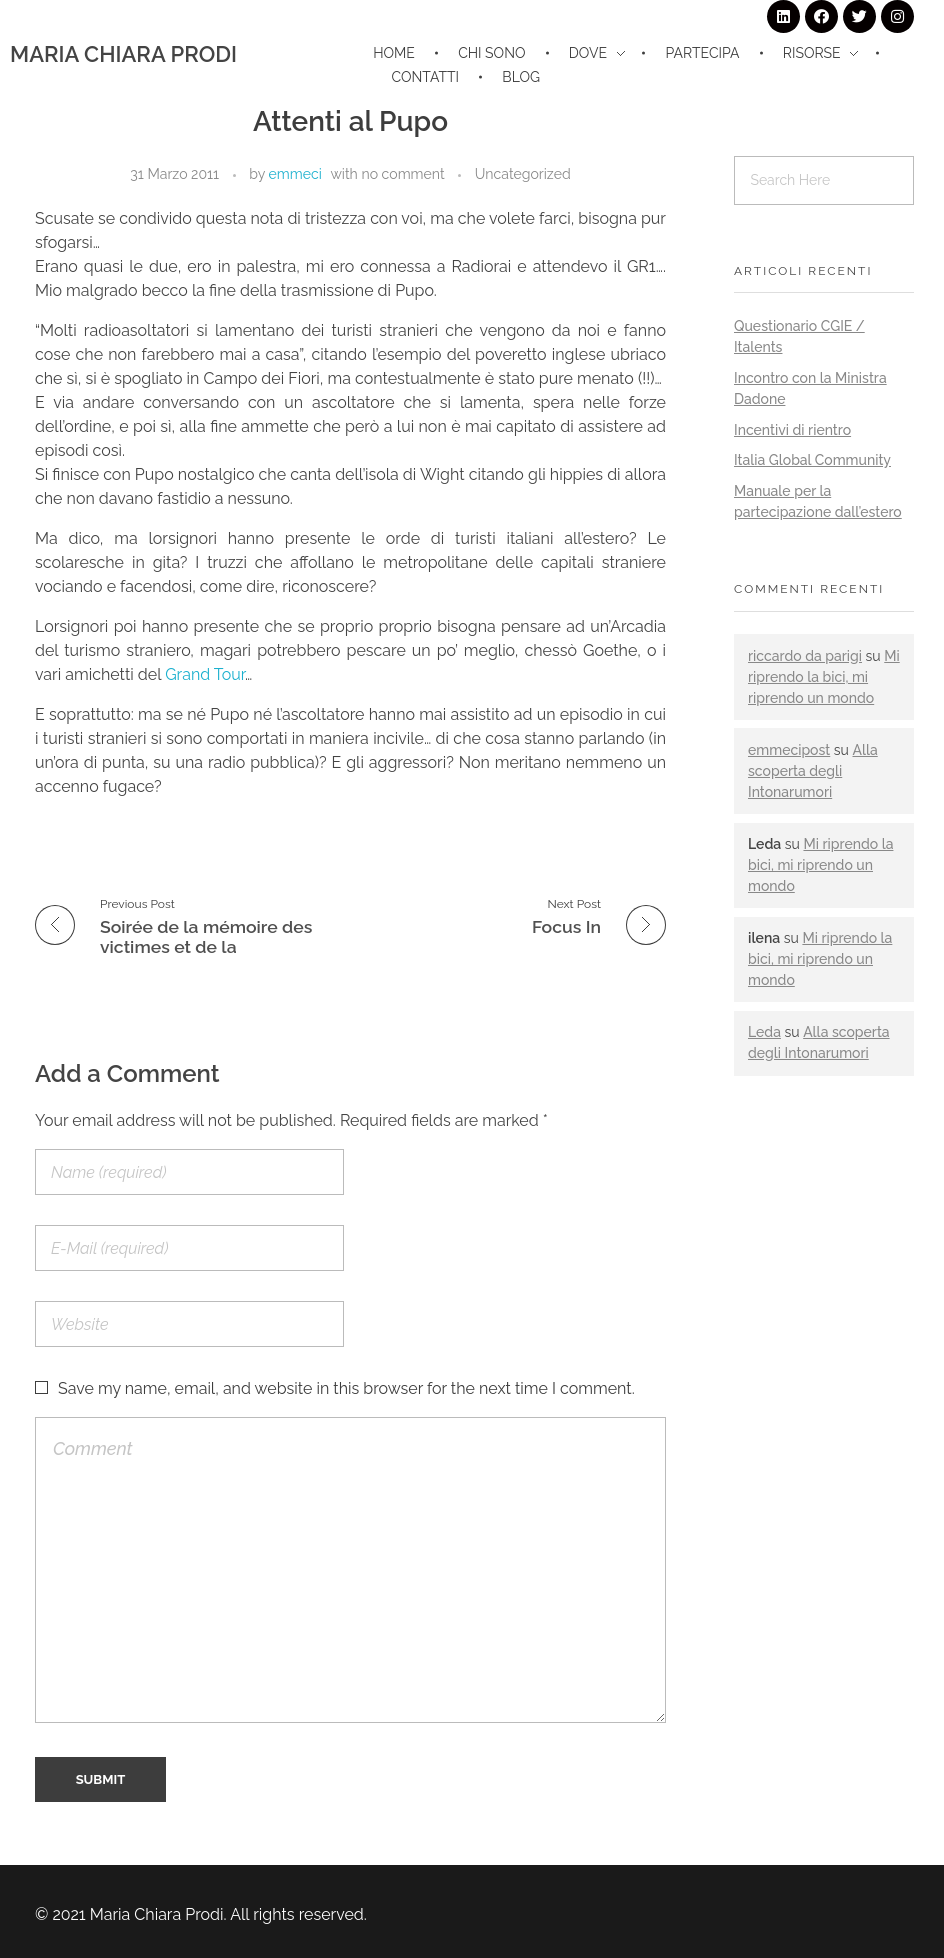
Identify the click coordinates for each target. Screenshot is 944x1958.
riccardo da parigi (805, 656)
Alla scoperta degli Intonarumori (813, 771)
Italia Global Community (812, 460)
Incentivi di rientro (792, 430)
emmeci (295, 174)
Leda (764, 1032)
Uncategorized (523, 174)
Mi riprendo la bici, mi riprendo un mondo (824, 677)
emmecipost (789, 750)
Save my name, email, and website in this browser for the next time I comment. (346, 1388)
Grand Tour (205, 674)
